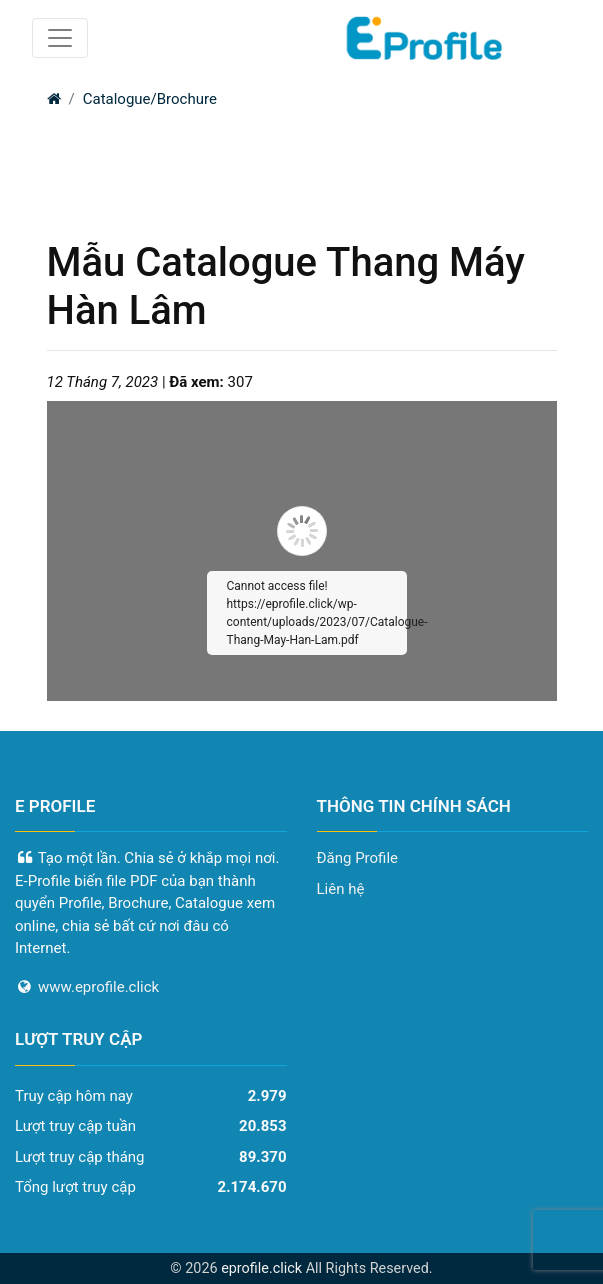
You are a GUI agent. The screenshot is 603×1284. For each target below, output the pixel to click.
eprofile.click (261, 1268)
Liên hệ (341, 889)
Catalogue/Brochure (150, 99)
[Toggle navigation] (60, 38)
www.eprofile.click (98, 987)
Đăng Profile (358, 858)
